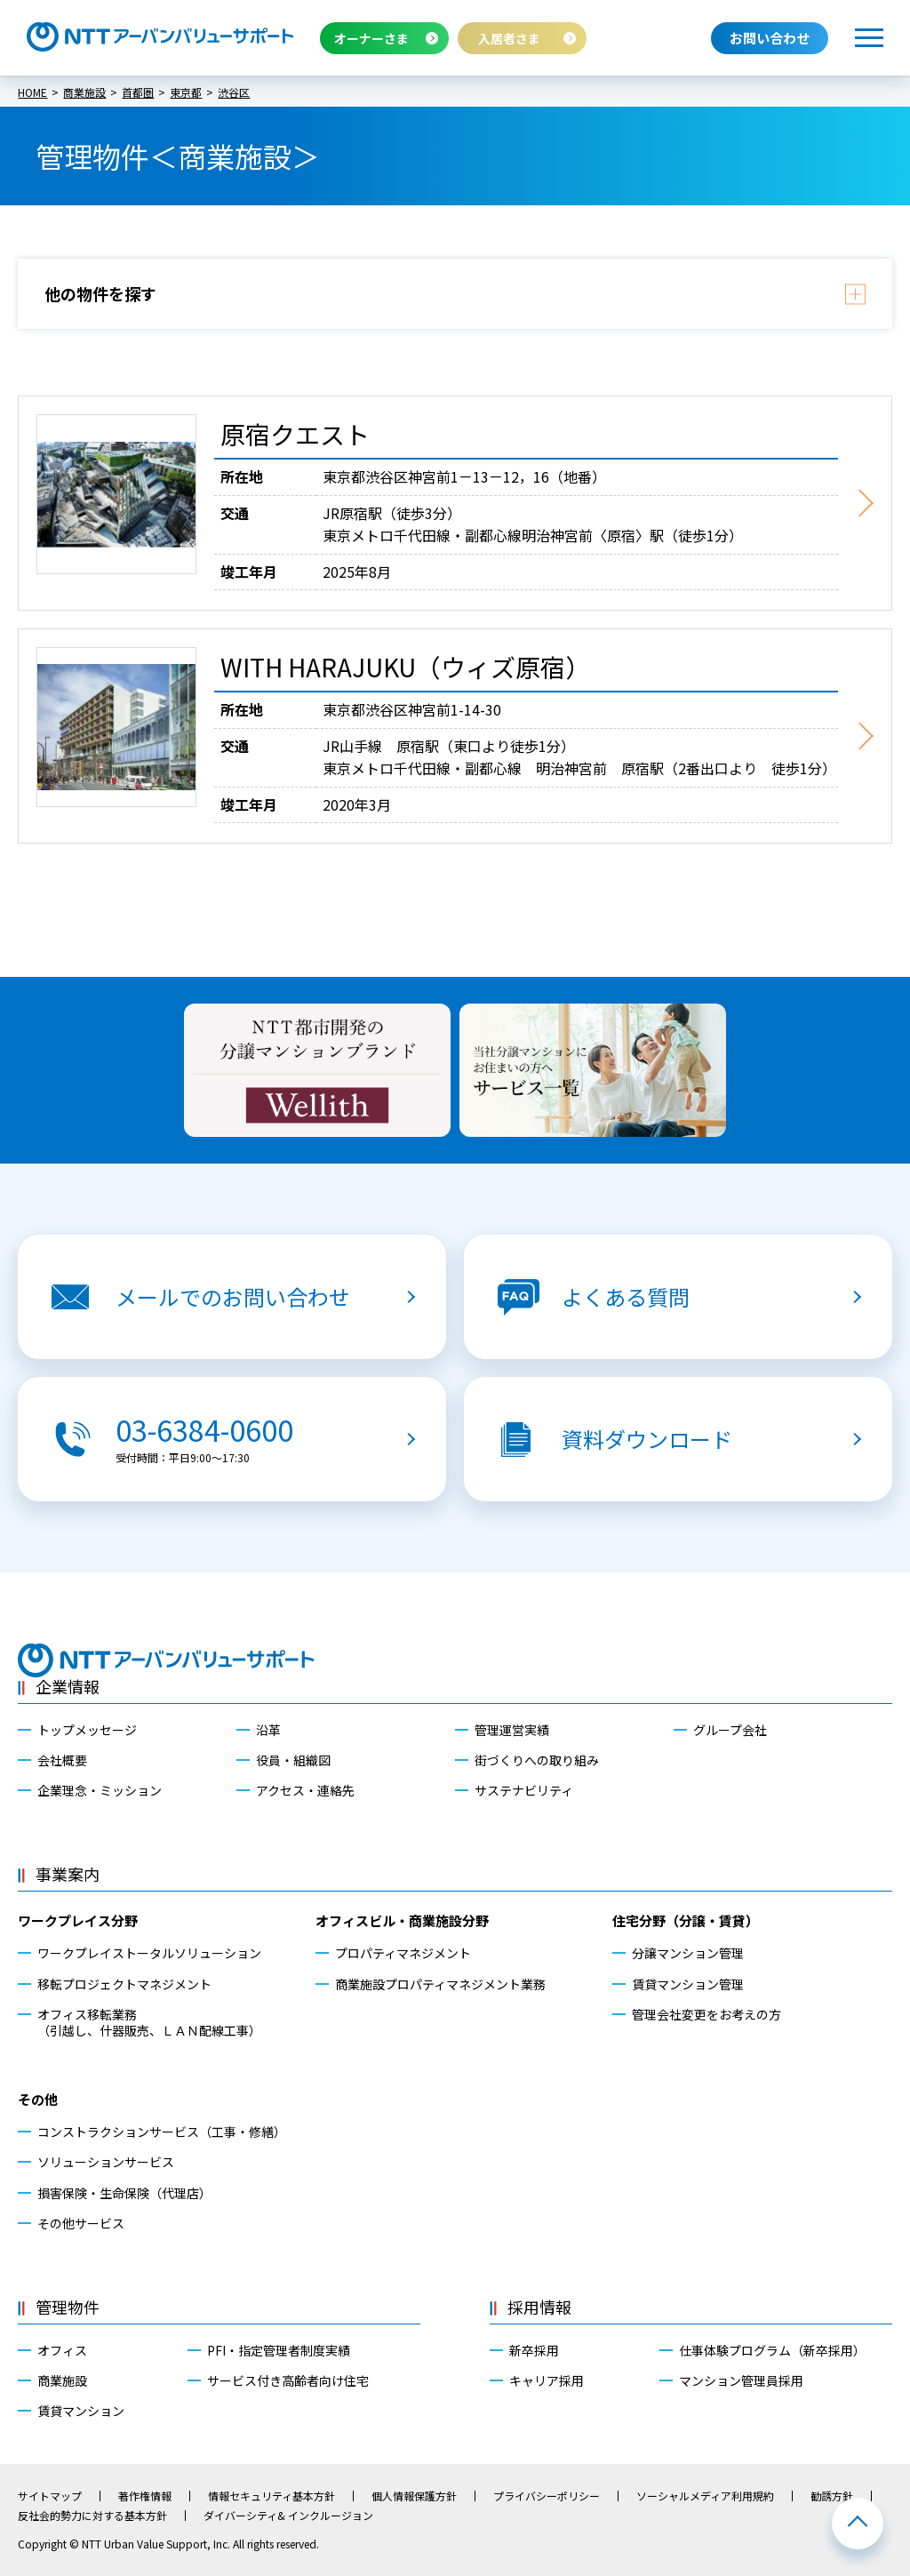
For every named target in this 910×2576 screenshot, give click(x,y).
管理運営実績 (512, 1730)
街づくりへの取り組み (537, 1760)
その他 (38, 2099)
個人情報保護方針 (414, 2496)
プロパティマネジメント (403, 1953)
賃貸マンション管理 (688, 1984)
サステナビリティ (524, 1790)
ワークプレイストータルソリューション (149, 1953)
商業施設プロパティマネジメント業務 (440, 1984)
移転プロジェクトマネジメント (124, 1984)
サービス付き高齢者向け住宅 (288, 2380)
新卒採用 (534, 2350)
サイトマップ (50, 2496)
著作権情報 (145, 2496)
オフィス (62, 2350)
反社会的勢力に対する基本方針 (92, 2515)
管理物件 (68, 2306)
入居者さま (509, 38)
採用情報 (539, 2306)
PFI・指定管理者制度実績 (278, 2350)
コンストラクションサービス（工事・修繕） (161, 2132)
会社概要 (62, 1760)
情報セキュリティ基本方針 (271, 2496)
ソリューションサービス (105, 2162)
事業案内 (68, 1873)
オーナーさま (371, 38)
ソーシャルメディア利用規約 (705, 2496)
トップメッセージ (87, 1730)
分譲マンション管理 (688, 1953)
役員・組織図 (293, 1760)
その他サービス (80, 2223)
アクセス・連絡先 (305, 1790)
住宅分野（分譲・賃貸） (685, 1920)
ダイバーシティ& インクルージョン (288, 2515)
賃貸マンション (80, 2411)
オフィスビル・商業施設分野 (402, 1920)
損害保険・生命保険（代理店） (124, 2193)
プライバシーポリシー (546, 2496)
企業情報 (68, 1686)
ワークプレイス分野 (78, 1920)
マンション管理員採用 (741, 2380)
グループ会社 (730, 1730)
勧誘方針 (831, 2496)
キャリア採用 (546, 2380)
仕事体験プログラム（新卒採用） (772, 2350)
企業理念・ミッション (99, 1790)
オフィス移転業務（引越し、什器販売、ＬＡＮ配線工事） (149, 2022)
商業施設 (62, 2380)
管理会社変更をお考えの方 (706, 2014)
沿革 (268, 1730)
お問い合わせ (770, 37)
